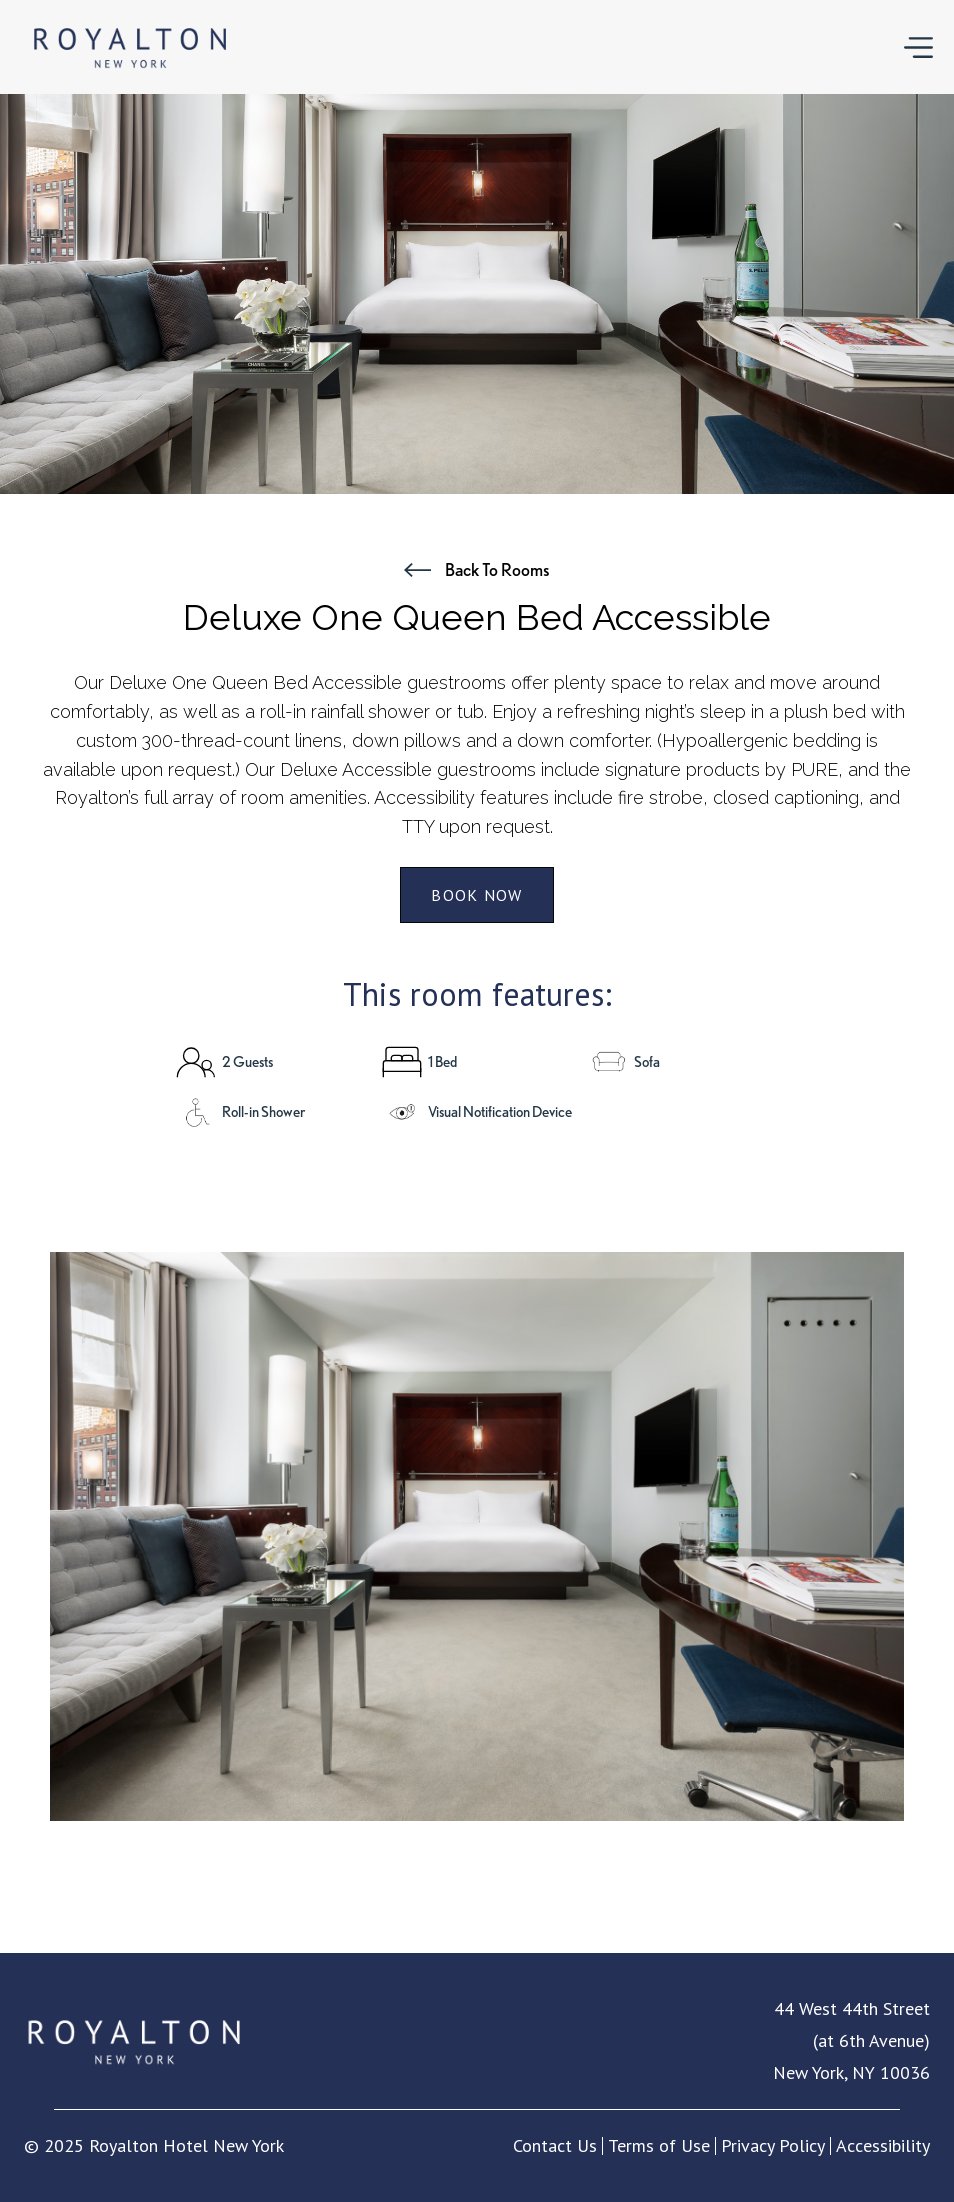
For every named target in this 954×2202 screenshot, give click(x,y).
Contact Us (555, 2146)
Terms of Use (659, 2146)
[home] (130, 47)
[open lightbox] (477, 1536)
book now (476, 895)
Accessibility (883, 2146)
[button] (918, 47)
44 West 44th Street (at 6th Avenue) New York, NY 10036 (851, 2040)
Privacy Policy (773, 2146)
